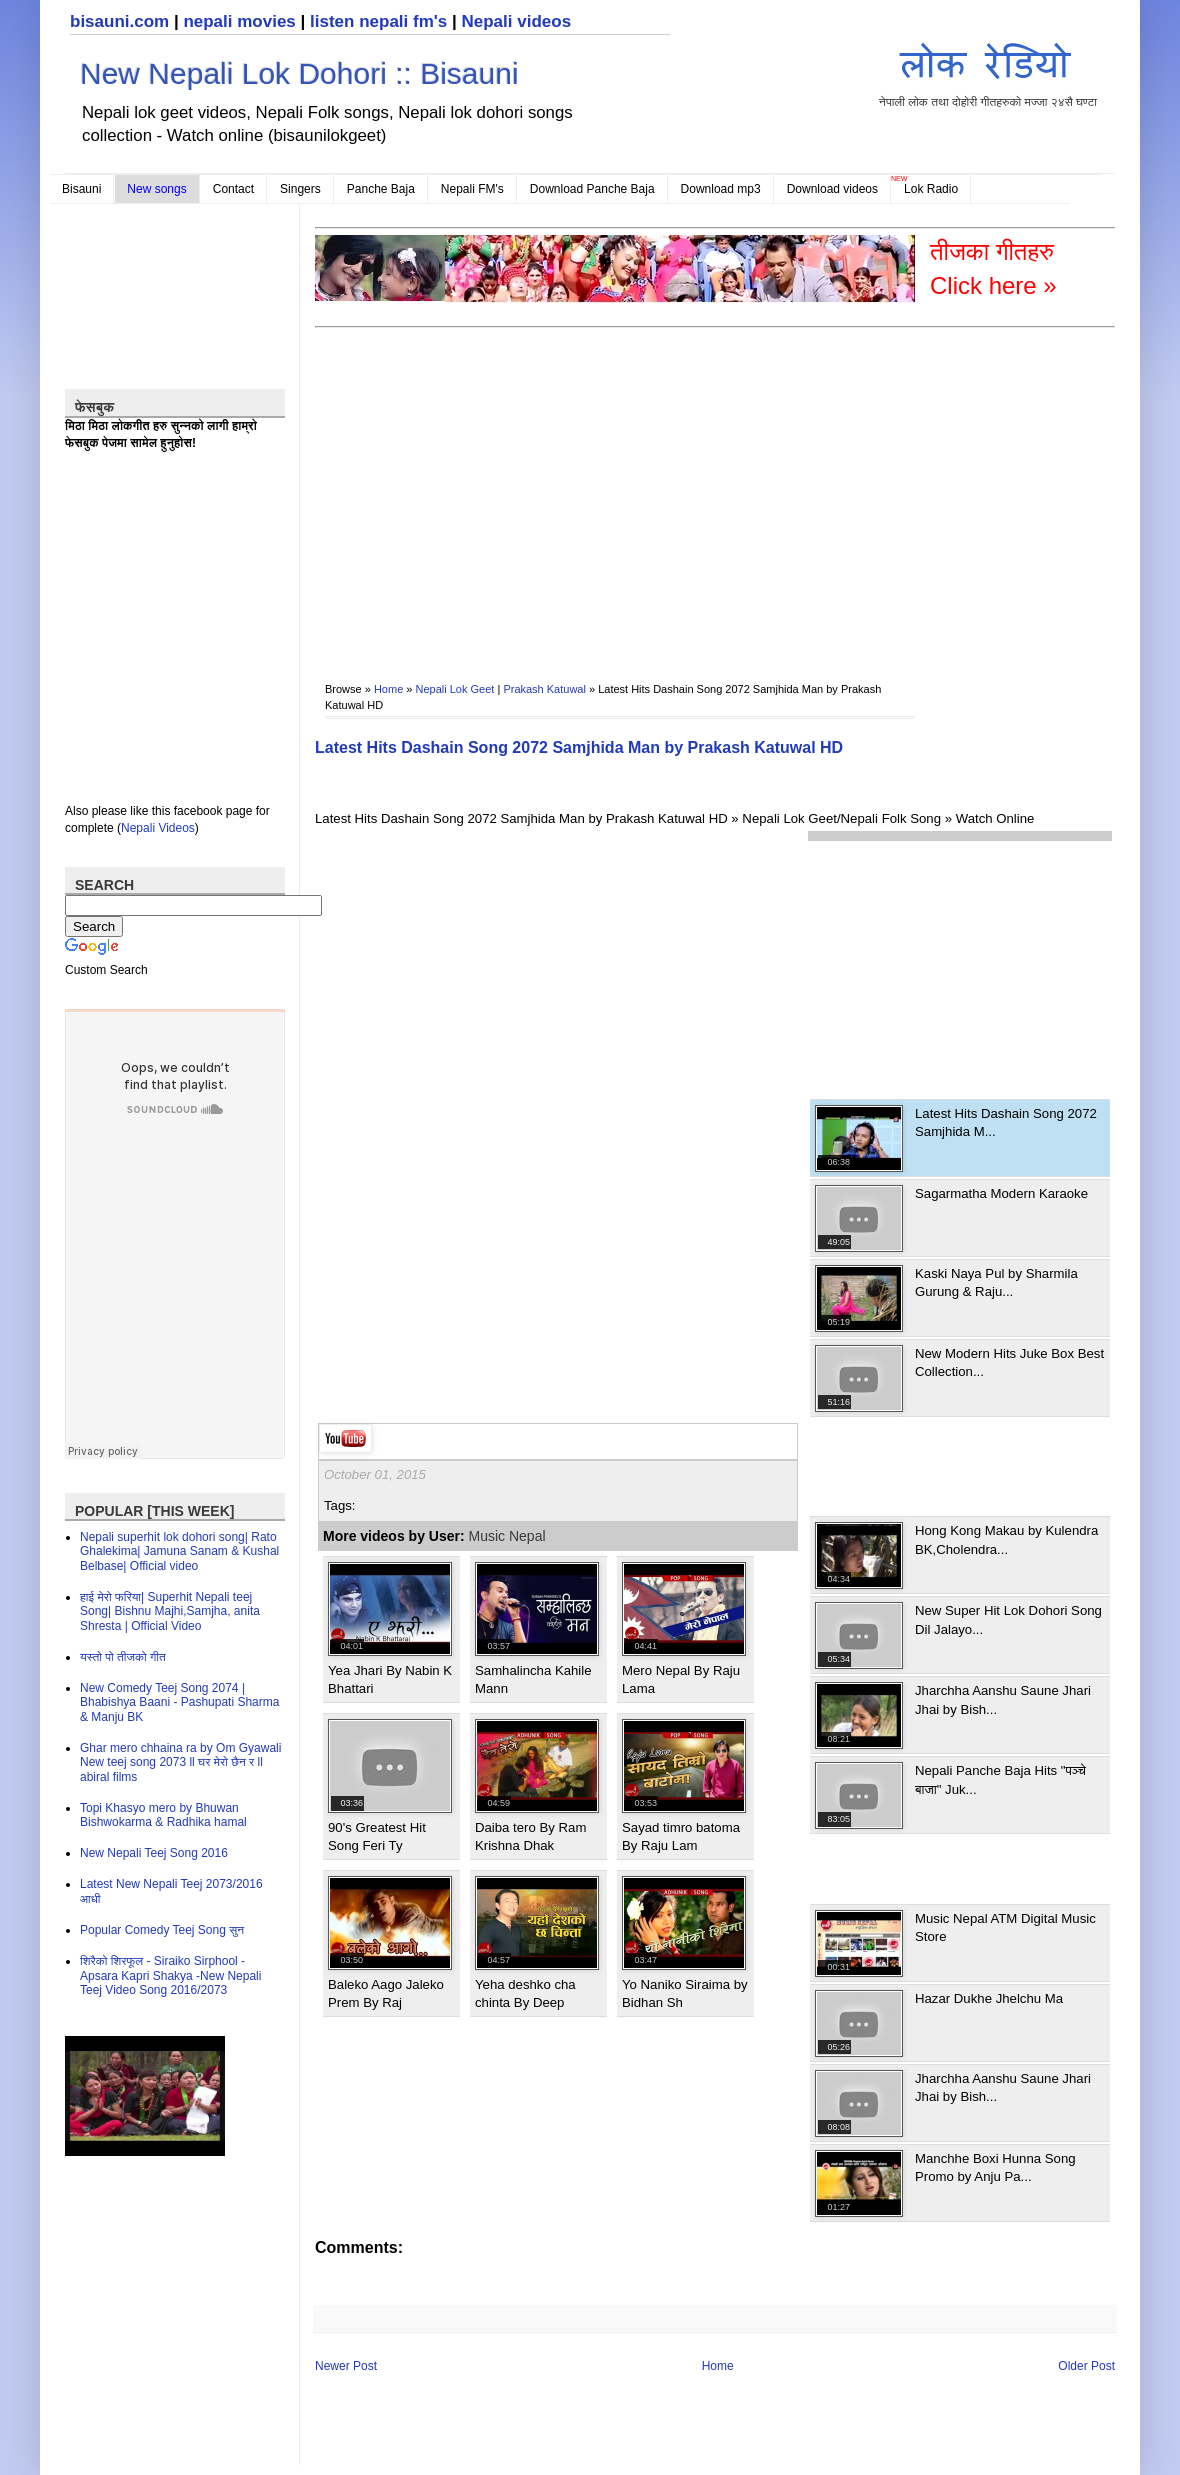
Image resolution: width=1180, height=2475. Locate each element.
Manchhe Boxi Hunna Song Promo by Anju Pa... (995, 2167)
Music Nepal (507, 1536)
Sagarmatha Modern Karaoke (1001, 1193)
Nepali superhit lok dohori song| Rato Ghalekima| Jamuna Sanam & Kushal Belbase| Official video (179, 1551)
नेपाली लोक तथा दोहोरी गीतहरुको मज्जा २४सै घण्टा (988, 71)
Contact (233, 189)
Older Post (1086, 2366)
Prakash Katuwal (544, 689)
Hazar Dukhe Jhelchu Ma (989, 1998)
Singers (300, 189)
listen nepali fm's (378, 21)
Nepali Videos (158, 828)
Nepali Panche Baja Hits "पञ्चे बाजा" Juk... (1000, 1779)
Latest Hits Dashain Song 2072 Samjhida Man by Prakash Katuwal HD (579, 747)
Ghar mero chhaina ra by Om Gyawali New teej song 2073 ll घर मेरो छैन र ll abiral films (180, 1762)
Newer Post (346, 2366)
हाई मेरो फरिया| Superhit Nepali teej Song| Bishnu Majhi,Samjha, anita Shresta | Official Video (170, 1611)
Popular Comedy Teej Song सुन (162, 1930)
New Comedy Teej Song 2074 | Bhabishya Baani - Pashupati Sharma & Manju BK (179, 1702)
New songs (156, 189)
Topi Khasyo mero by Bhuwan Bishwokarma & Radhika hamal (163, 1815)
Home (388, 689)
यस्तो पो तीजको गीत (123, 1657)
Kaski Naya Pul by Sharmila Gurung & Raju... (996, 1282)
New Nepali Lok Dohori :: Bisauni (299, 73)
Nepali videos (516, 21)
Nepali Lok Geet (455, 689)
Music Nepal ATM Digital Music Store (1005, 1927)
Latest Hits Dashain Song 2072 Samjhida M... (1006, 1122)
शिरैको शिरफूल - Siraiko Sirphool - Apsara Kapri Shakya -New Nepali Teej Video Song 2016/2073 (170, 1975)
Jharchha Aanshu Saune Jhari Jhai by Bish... (1003, 1699)
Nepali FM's (472, 189)
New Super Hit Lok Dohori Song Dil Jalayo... (1008, 1619)
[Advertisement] (541, 491)
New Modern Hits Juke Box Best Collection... (1009, 1362)
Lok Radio (931, 189)
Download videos (832, 189)
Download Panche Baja (592, 189)
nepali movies (239, 21)
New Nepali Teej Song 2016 (154, 1853)
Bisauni (81, 189)
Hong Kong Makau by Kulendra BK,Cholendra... (1006, 1539)
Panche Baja (381, 189)
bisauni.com (119, 21)
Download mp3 (721, 189)
